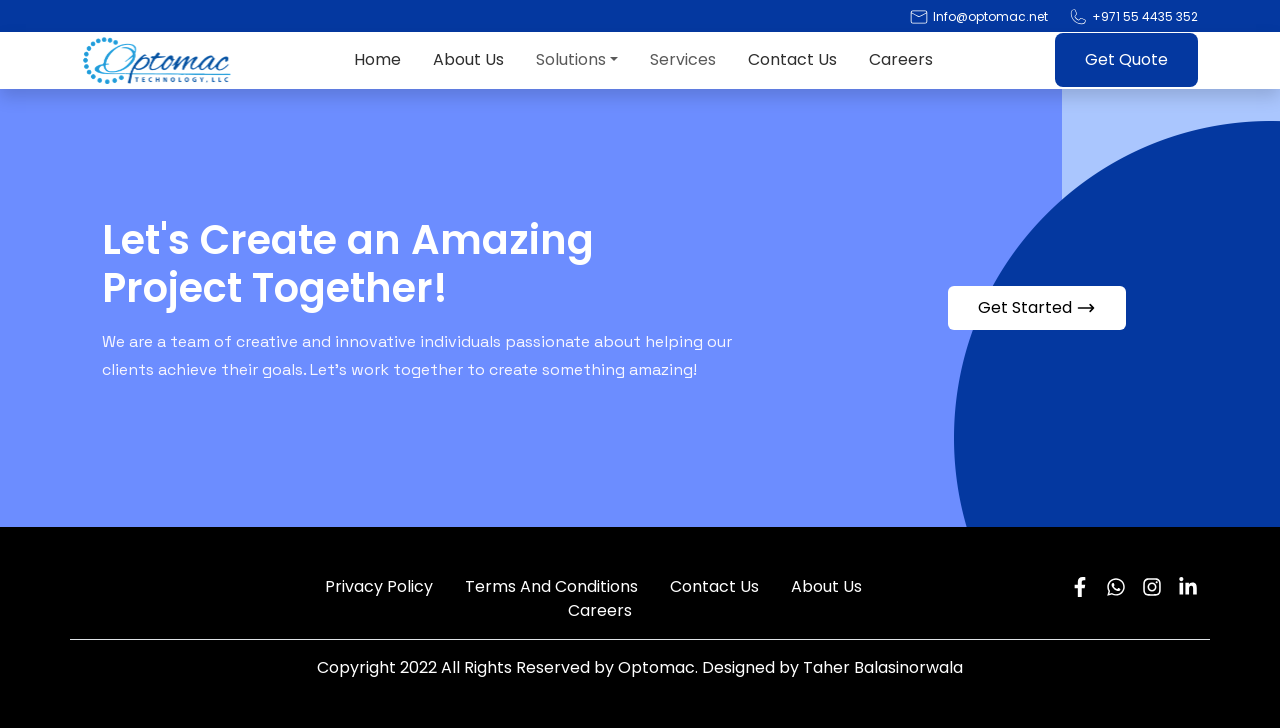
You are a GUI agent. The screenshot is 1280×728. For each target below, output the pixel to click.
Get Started (1037, 307)
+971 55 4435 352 (1145, 16)
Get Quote (1126, 59)
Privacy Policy (379, 586)
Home (377, 59)
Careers (901, 59)
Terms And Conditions (551, 586)
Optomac (656, 667)
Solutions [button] (571, 59)
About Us (468, 59)
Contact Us (792, 59)
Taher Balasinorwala (883, 667)
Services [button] (683, 59)
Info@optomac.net (990, 16)
